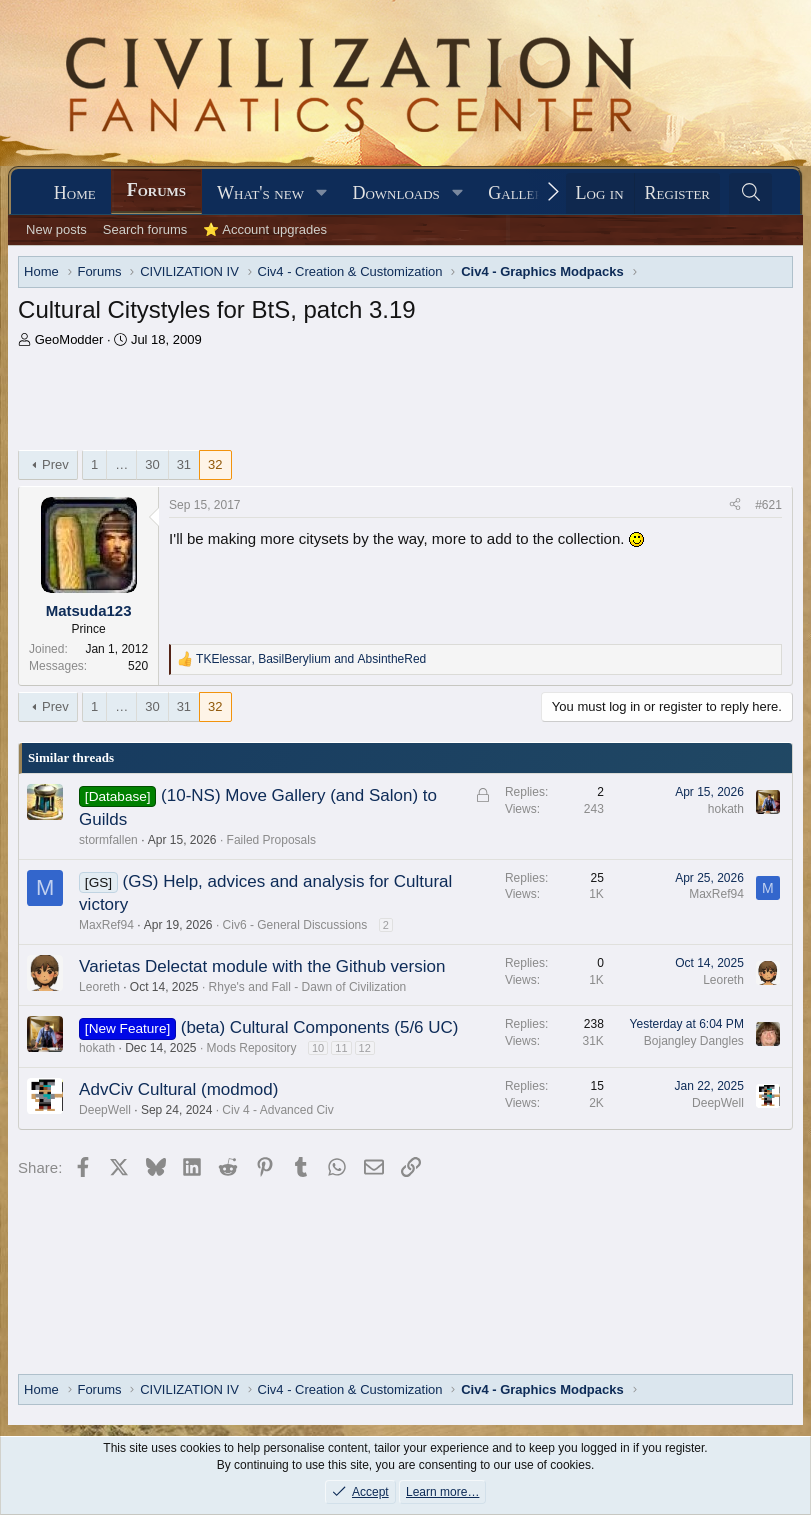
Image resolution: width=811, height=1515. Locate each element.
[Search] (750, 193)
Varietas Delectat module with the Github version (262, 966)
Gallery (520, 193)
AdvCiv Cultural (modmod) (178, 1089)
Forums (156, 190)
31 (184, 464)
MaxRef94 (106, 925)
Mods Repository (252, 1048)
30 (152, 464)
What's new (260, 193)
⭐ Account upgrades (265, 229)
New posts (56, 229)
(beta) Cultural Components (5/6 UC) (320, 1027)
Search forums (145, 229)
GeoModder (69, 339)
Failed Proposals (271, 840)
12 (365, 1048)
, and (311, 659)
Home (75, 193)
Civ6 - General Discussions (295, 925)
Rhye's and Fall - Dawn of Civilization (308, 987)
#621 (768, 505)
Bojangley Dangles (694, 1041)
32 (215, 464)
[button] (322, 193)
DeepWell (105, 1110)
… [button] (121, 464)
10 (318, 1048)
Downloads (395, 193)
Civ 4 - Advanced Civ (277, 1110)
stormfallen (108, 840)
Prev (55, 464)
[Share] (735, 505)
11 (341, 1048)
